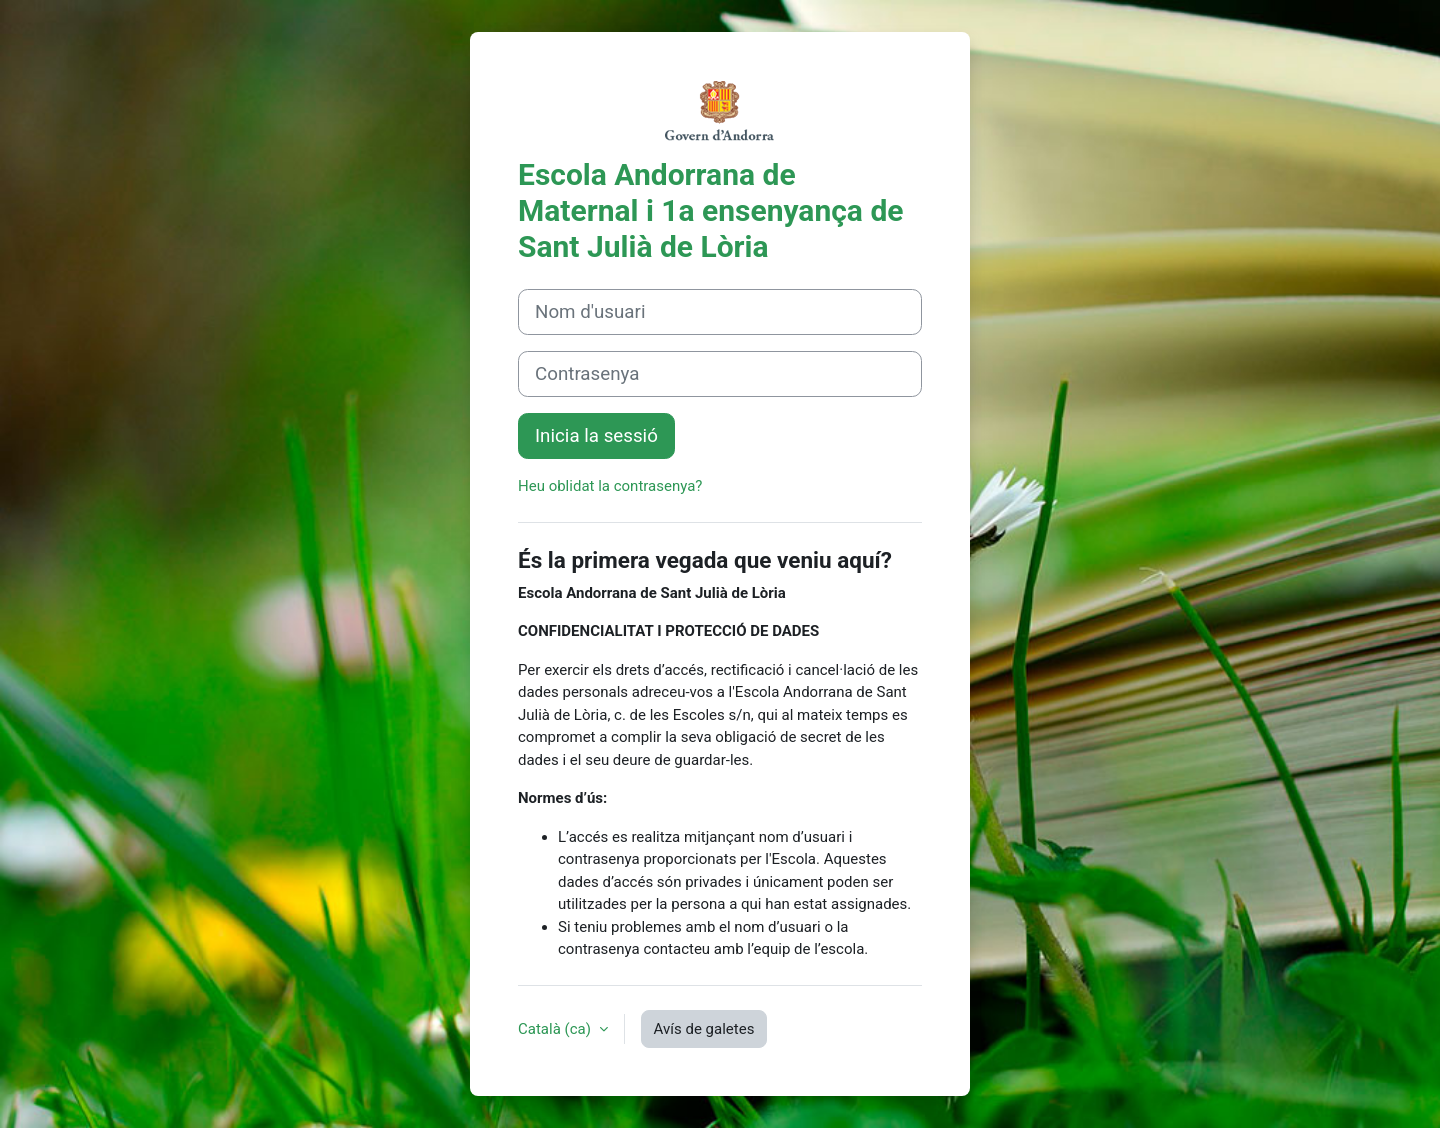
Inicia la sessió (596, 436)
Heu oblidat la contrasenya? (610, 486)
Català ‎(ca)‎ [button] (556, 1029)
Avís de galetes (704, 1029)
